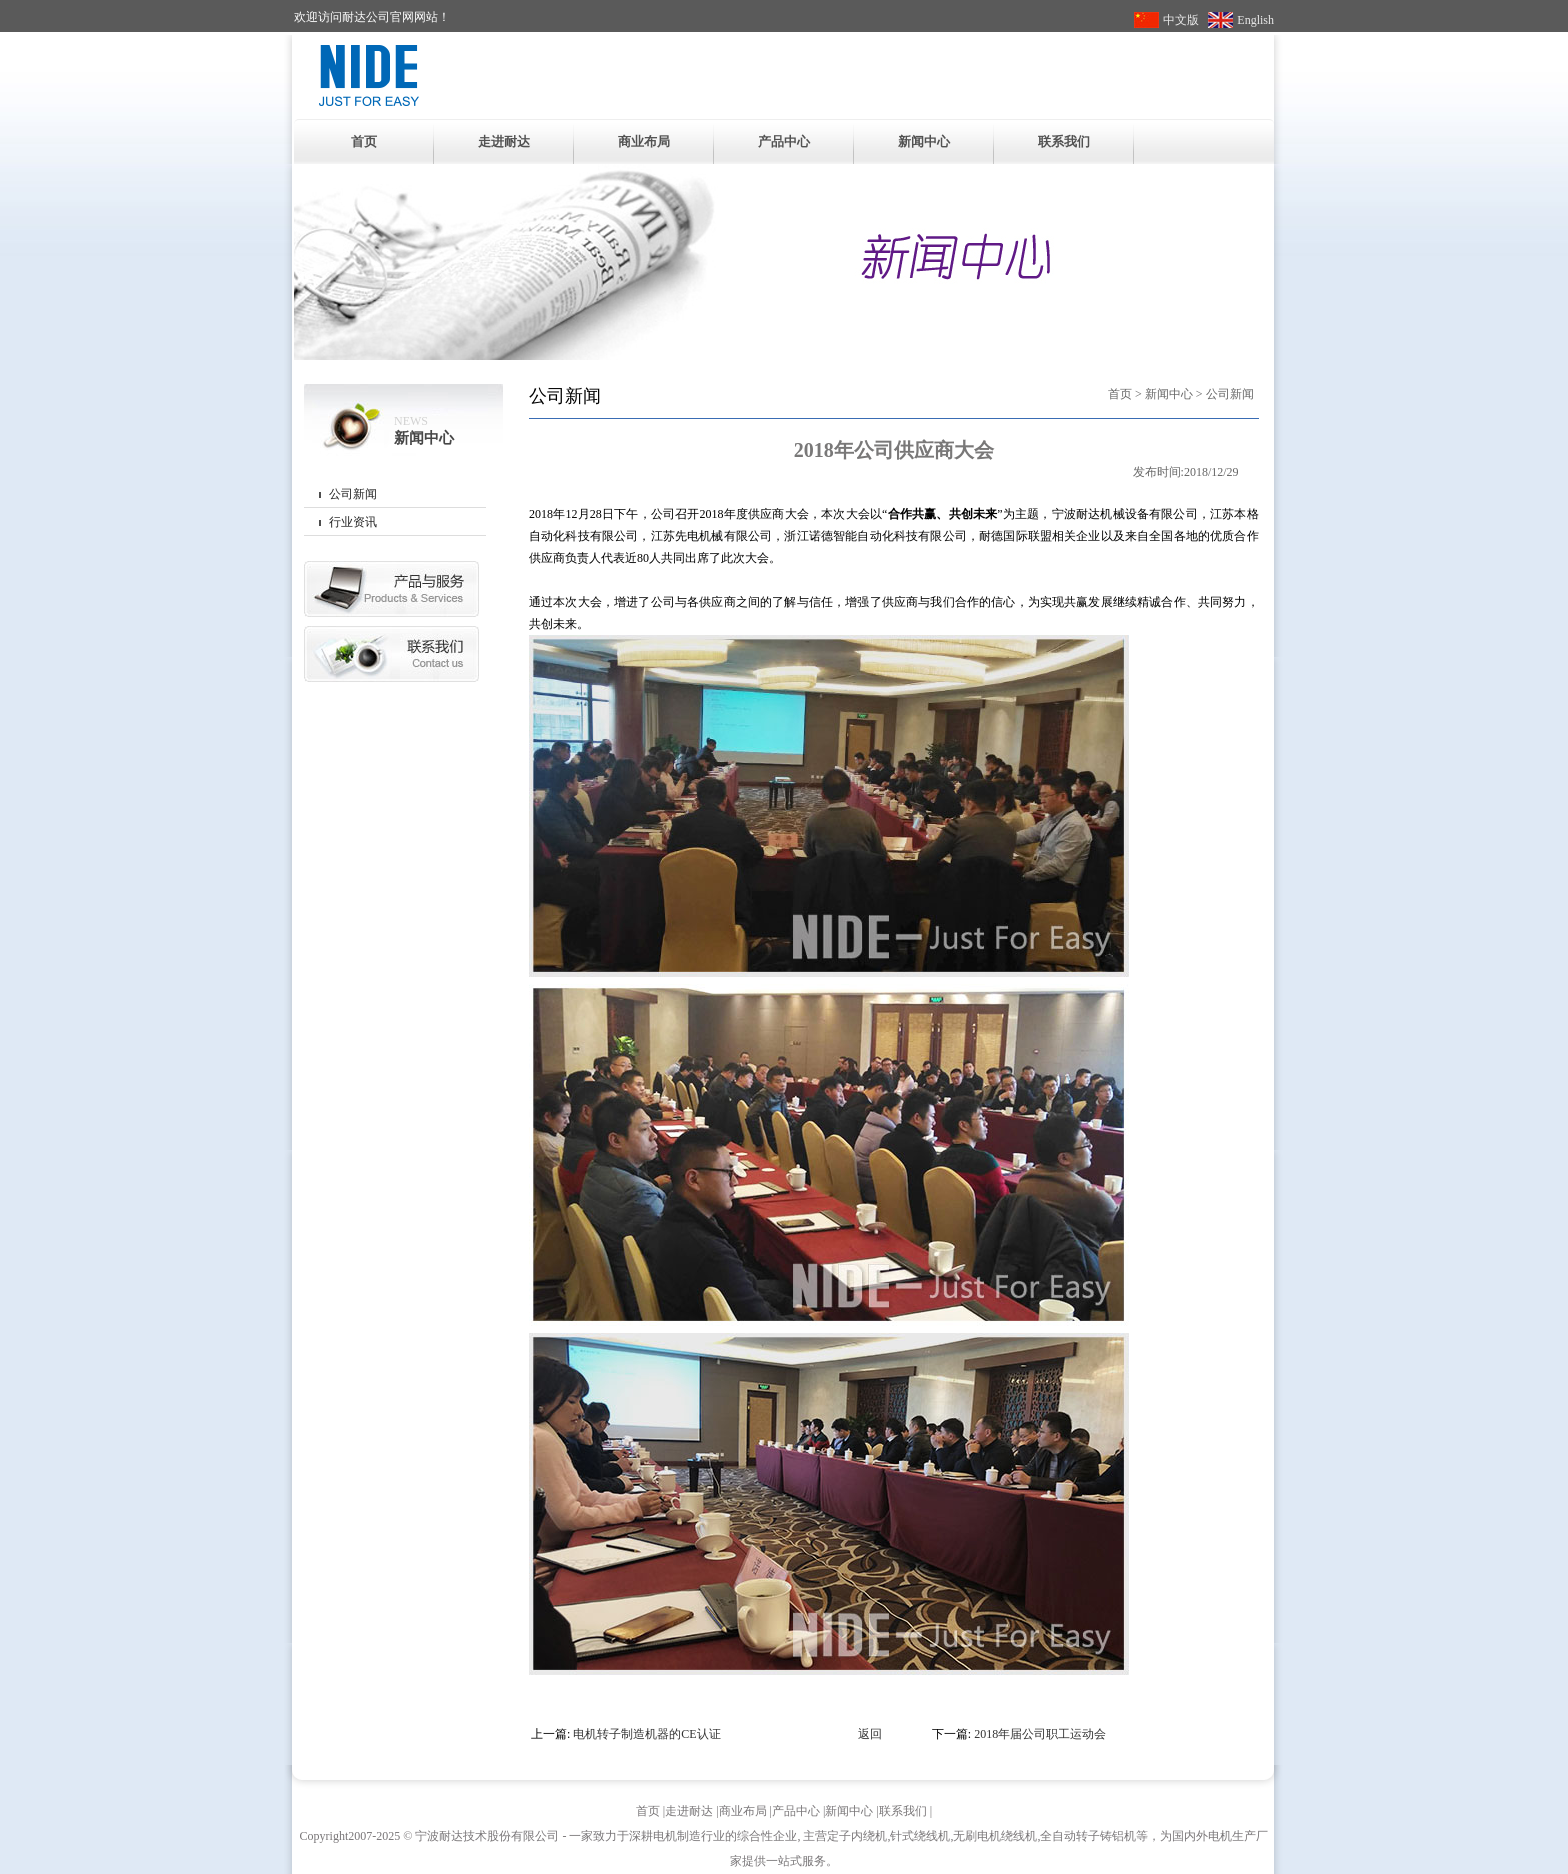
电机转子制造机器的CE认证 (646, 1734)
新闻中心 (924, 141)
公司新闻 (353, 494)
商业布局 (644, 141)
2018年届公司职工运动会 (1040, 1734)
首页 (364, 141)
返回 (870, 1734)
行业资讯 (353, 522)
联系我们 (1064, 141)
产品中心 (784, 141)
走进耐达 (504, 141)
